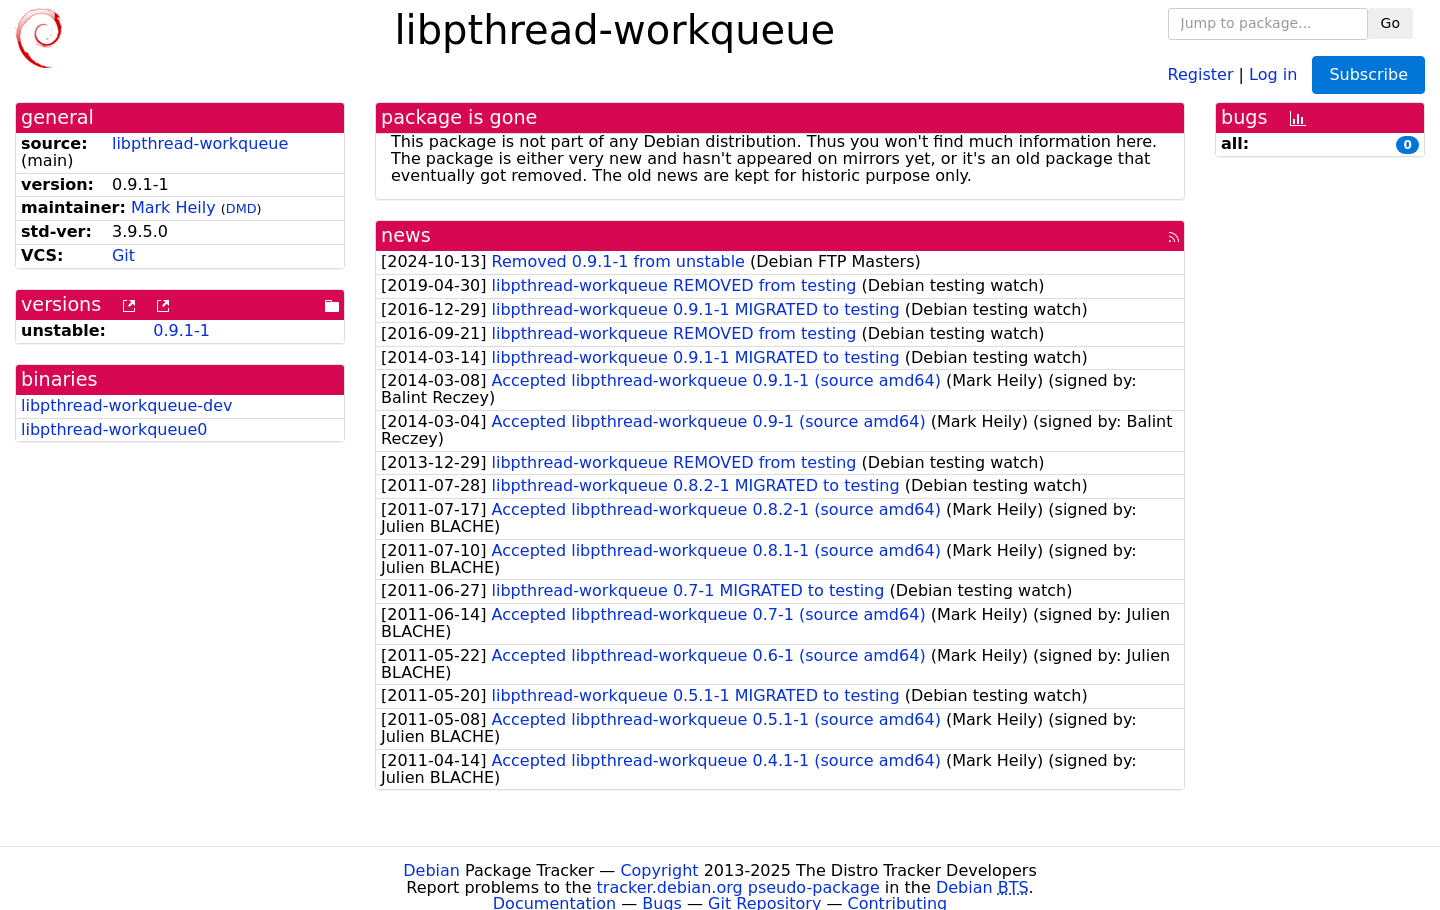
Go (1390, 23)
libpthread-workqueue (200, 143)
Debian (431, 870)
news (406, 235)
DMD (241, 208)
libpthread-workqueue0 (114, 429)
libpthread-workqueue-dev (127, 405)
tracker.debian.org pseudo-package (738, 887)
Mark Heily (173, 207)
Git (123, 255)
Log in (1273, 73)
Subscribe (1368, 74)
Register (1201, 73)
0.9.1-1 (181, 330)
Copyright (659, 870)
